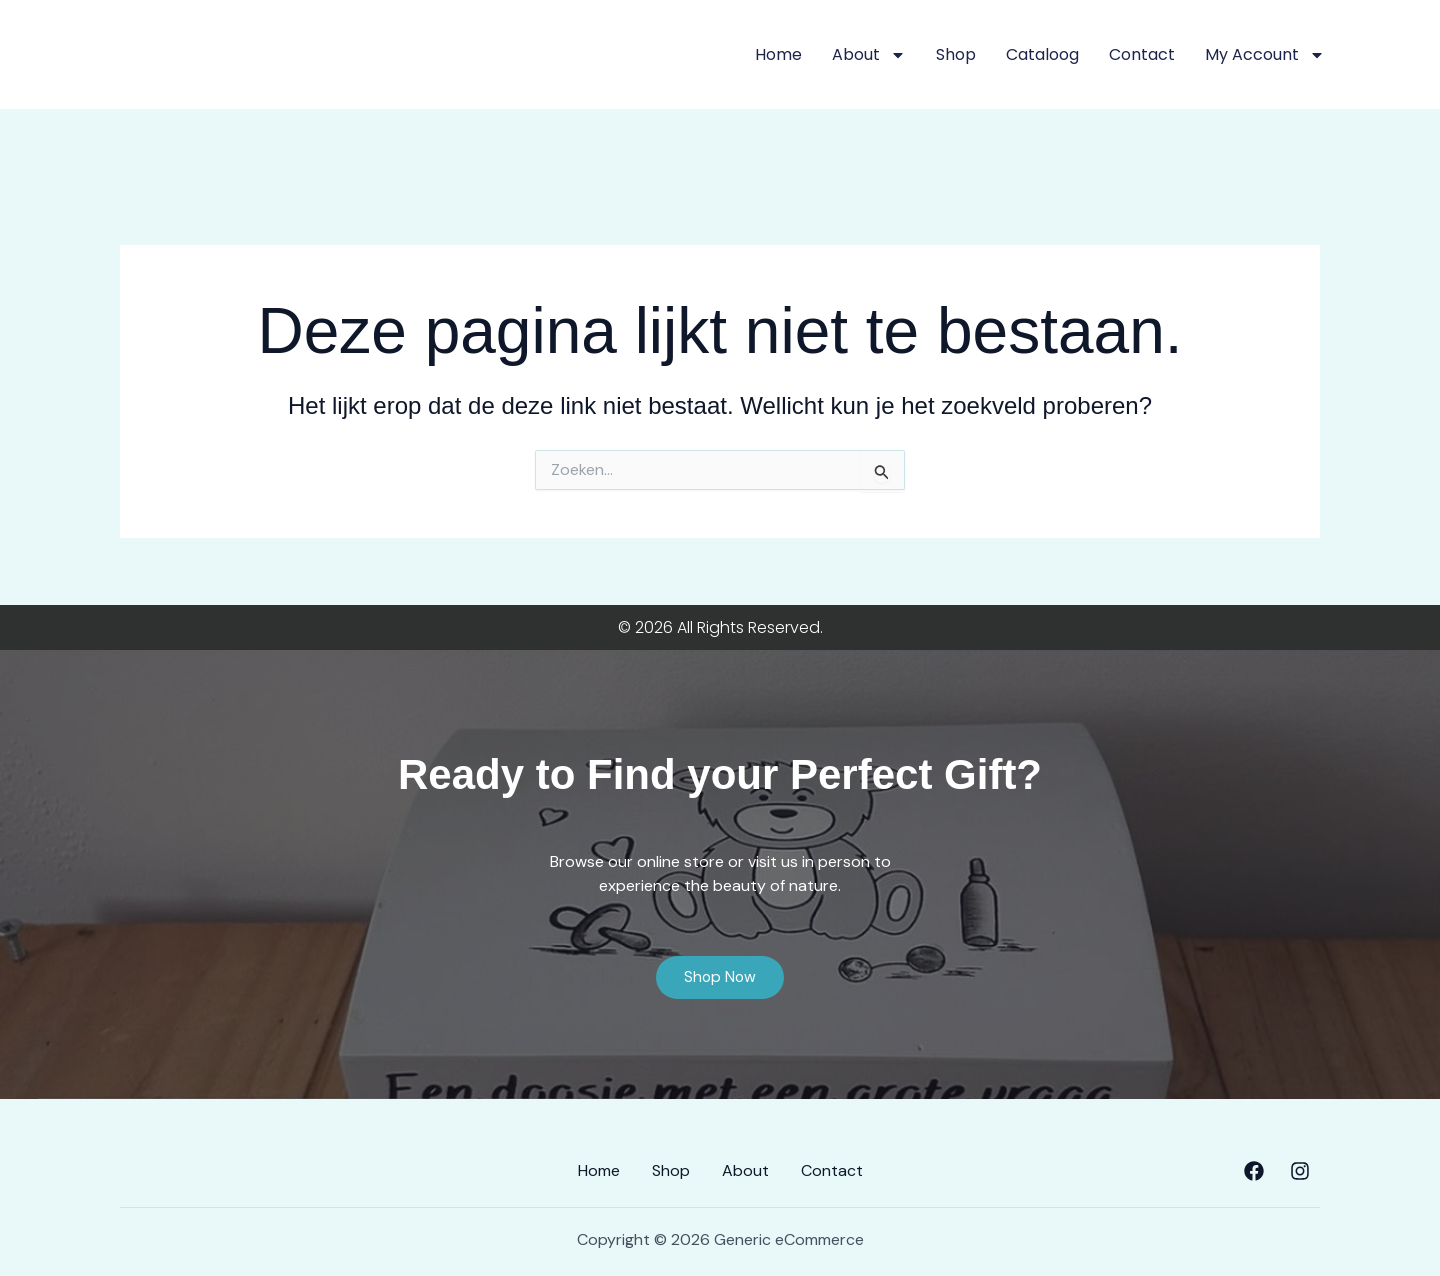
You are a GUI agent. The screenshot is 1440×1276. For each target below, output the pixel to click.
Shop (956, 54)
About (869, 55)
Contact (1142, 54)
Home (778, 54)
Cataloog (1042, 54)
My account (1265, 55)
